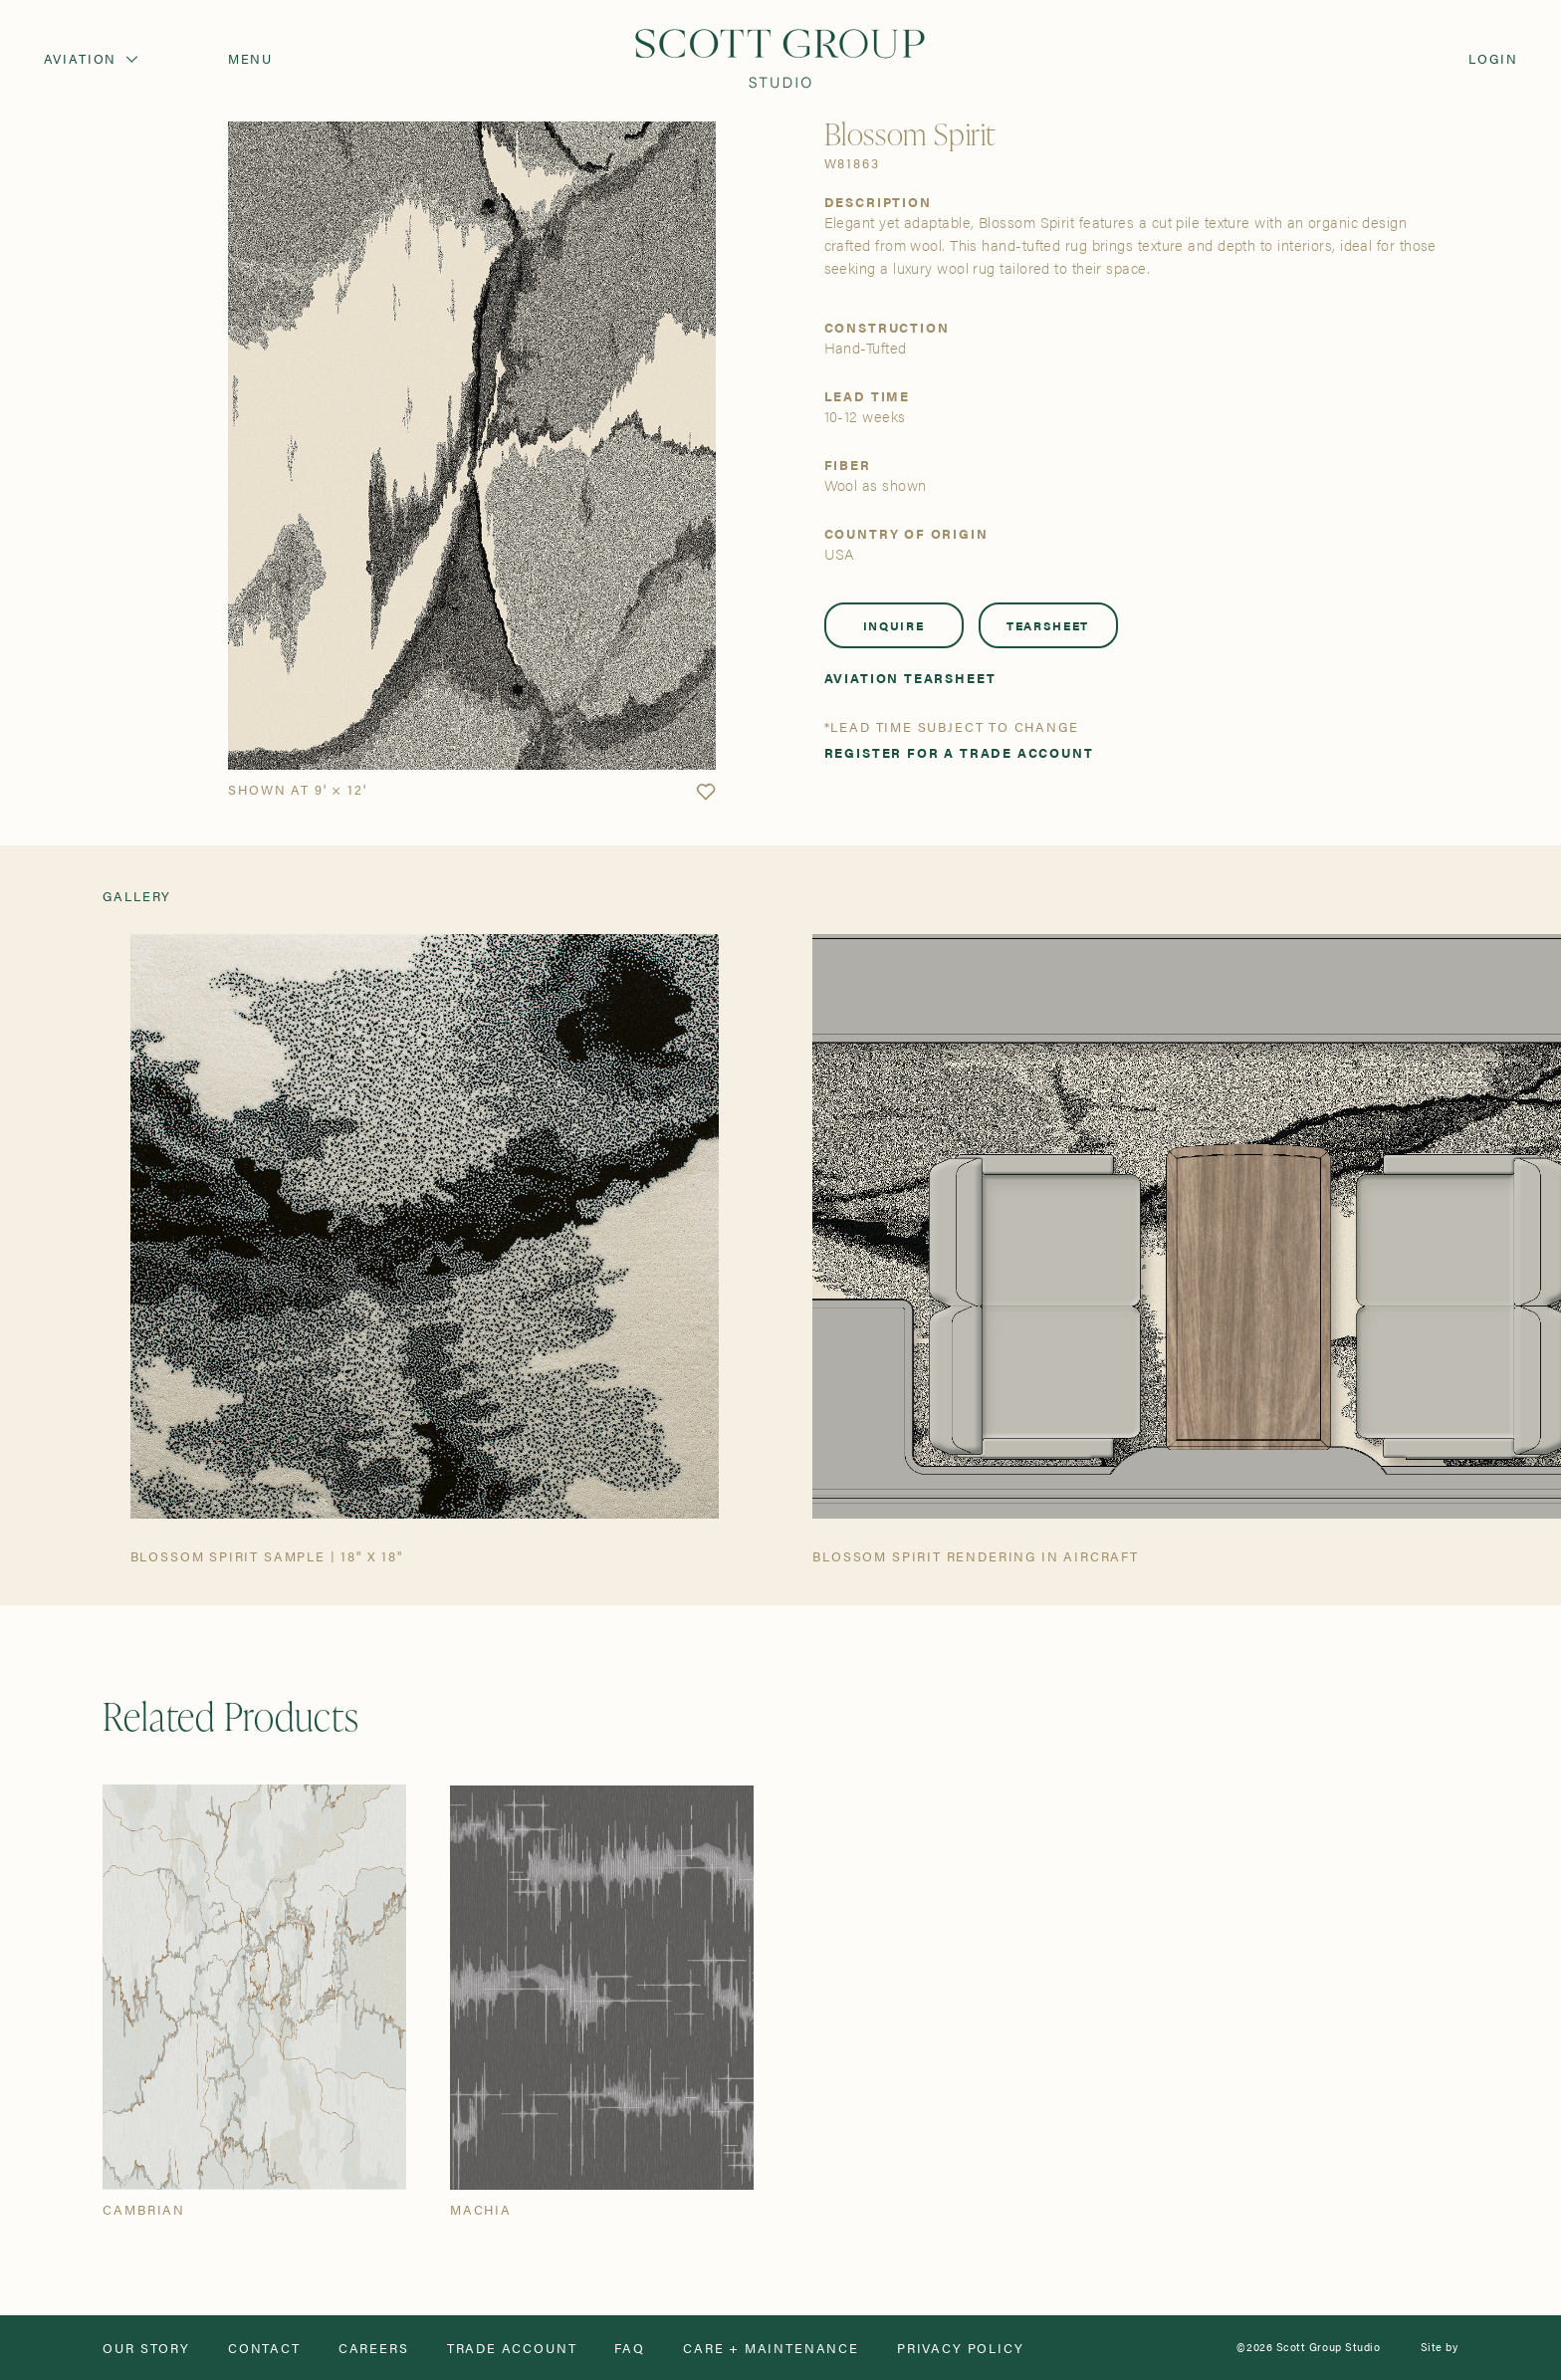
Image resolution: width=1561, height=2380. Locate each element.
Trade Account (512, 2347)
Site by (1439, 2347)
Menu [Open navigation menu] (250, 58)
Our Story (146, 2347)
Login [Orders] (1492, 58)
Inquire (894, 625)
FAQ (629, 2347)
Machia (481, 2209)
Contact (264, 2347)
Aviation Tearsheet (910, 677)
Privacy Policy (960, 2347)
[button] (706, 793)
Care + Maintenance (771, 2347)
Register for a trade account (959, 752)
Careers (373, 2347)
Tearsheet (1047, 625)
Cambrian (144, 2209)
